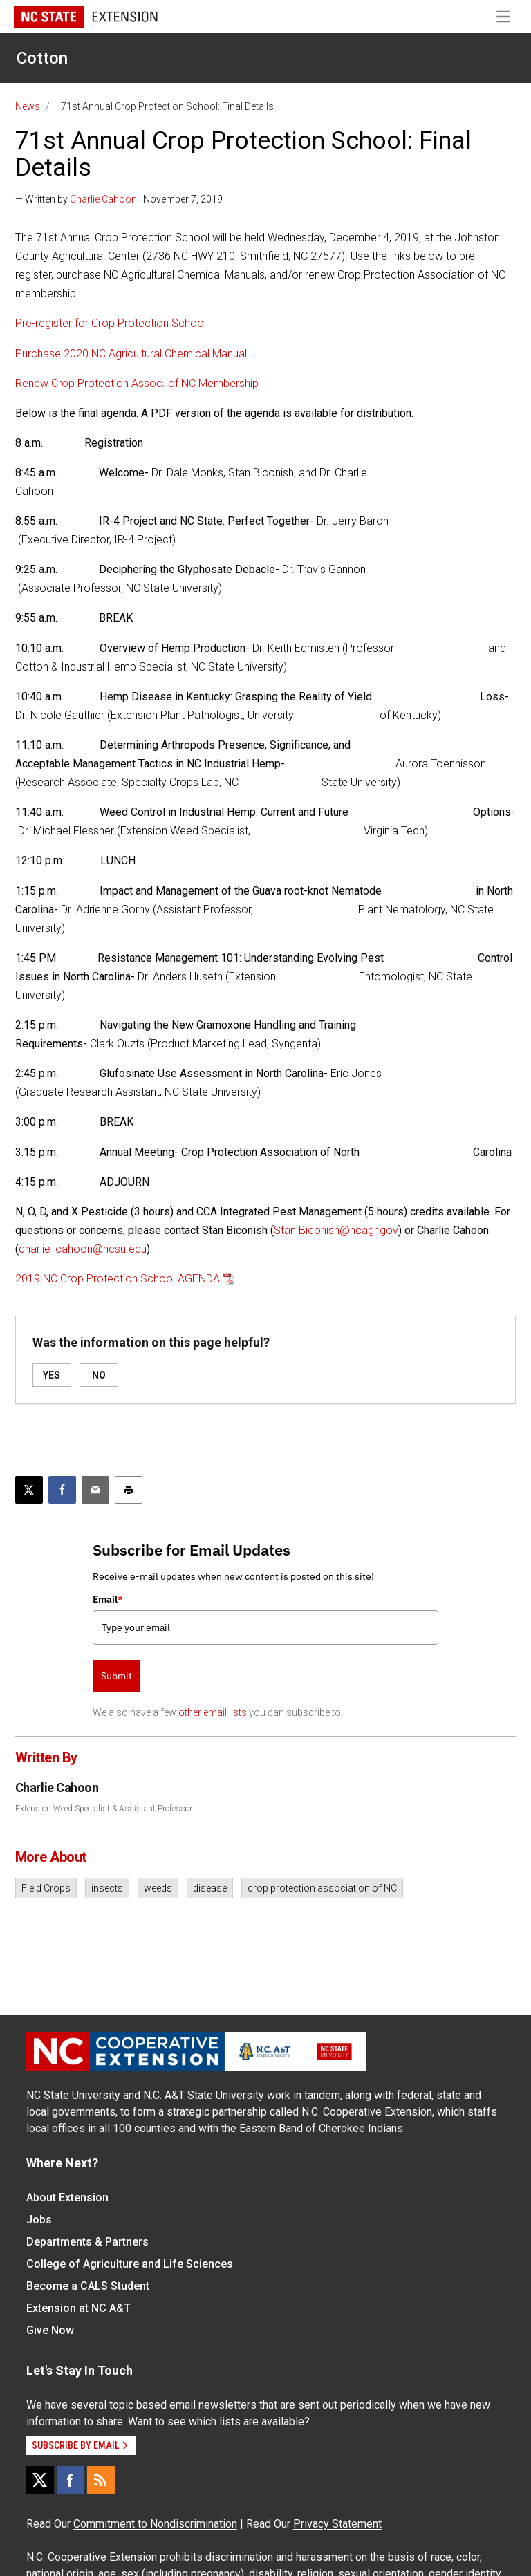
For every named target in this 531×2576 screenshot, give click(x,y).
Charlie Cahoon (103, 199)
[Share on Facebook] (62, 1490)
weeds (158, 1888)
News (27, 106)
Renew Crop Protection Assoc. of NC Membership (137, 383)
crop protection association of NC (322, 1888)
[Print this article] (128, 1490)
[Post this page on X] (29, 1490)
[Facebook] (70, 2480)
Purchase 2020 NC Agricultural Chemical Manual (131, 353)
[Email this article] (95, 1490)
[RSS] (101, 2480)
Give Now (50, 2330)
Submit (116, 1676)
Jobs (39, 2219)
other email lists (212, 1712)
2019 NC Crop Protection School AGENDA (117, 1278)
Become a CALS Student (87, 2286)
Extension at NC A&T (78, 2308)
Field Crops (46, 1888)
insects (107, 1888)
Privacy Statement (337, 2523)
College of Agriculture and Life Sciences (129, 2263)
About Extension (67, 2197)
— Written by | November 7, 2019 (119, 199)
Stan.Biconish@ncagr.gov (336, 1230)
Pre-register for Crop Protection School (110, 323)
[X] (40, 2480)
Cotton (42, 58)
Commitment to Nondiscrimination (155, 2523)
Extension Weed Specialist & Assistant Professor (103, 1808)
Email (108, 1599)
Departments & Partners (87, 2241)
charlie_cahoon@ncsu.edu (83, 1249)
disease (210, 1888)
